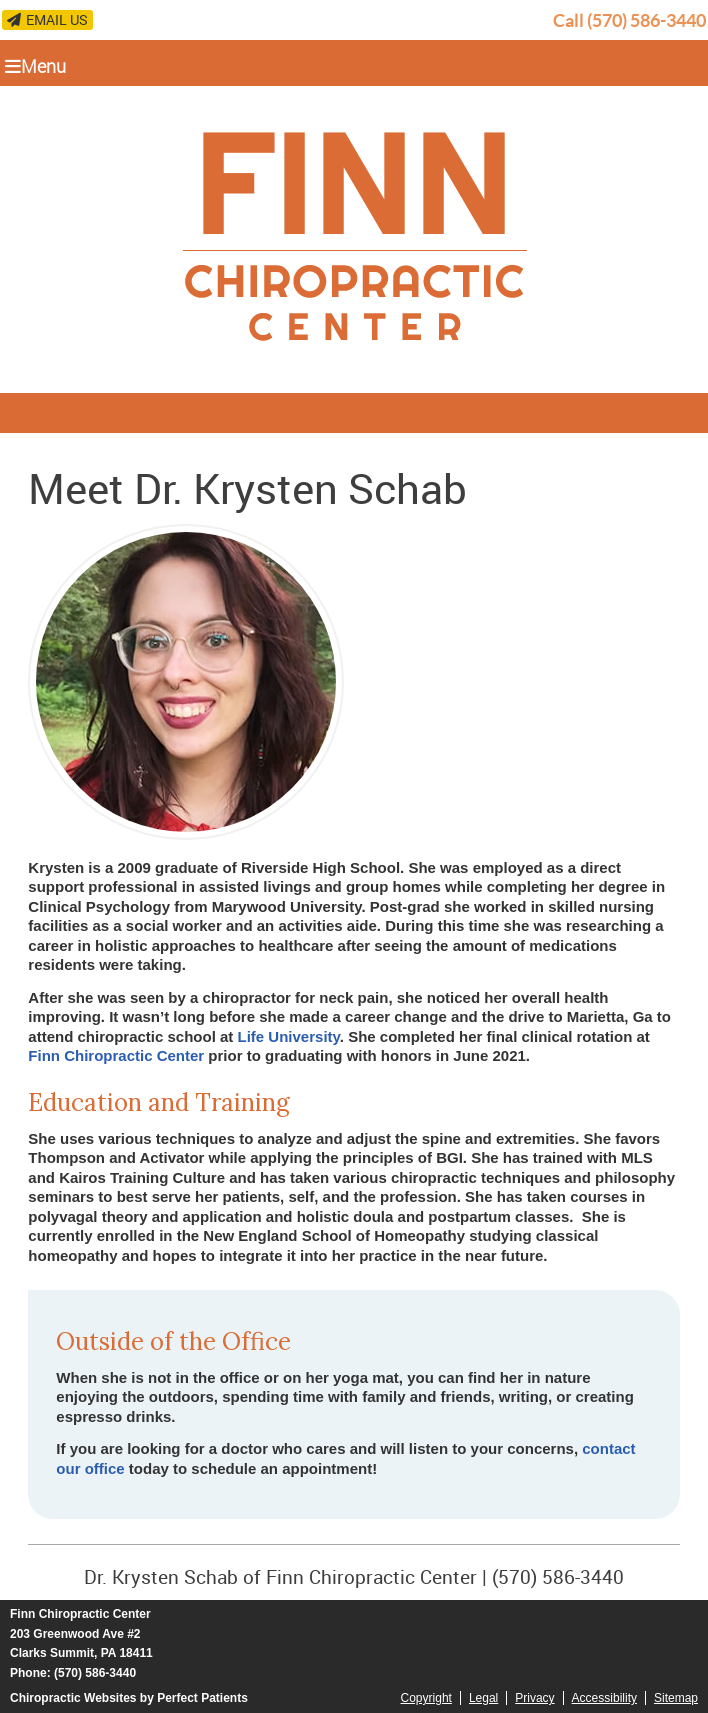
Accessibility (604, 1698)
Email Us (47, 19)
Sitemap (676, 1698)
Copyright (426, 1698)
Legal (483, 1698)
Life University (289, 1036)
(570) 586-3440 (646, 20)
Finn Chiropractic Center (116, 1055)
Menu (35, 66)
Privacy (534, 1698)
